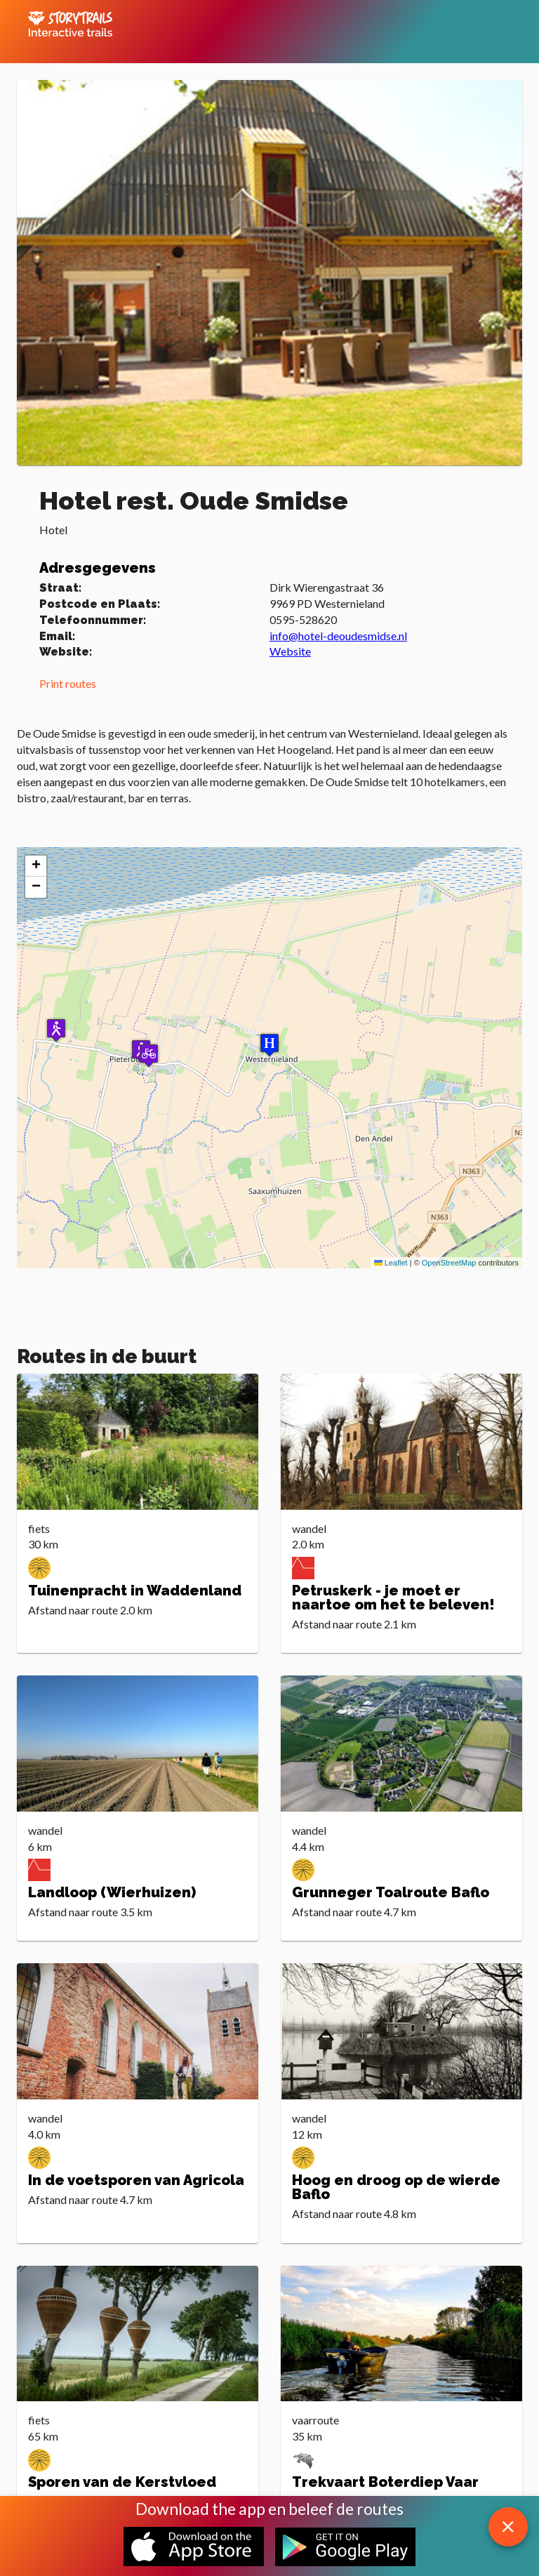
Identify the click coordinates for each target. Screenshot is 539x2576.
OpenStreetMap (449, 1263)
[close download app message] (508, 2527)
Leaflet (391, 1263)
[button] (149, 1055)
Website (290, 651)
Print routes (67, 683)
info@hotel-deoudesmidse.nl (338, 635)
